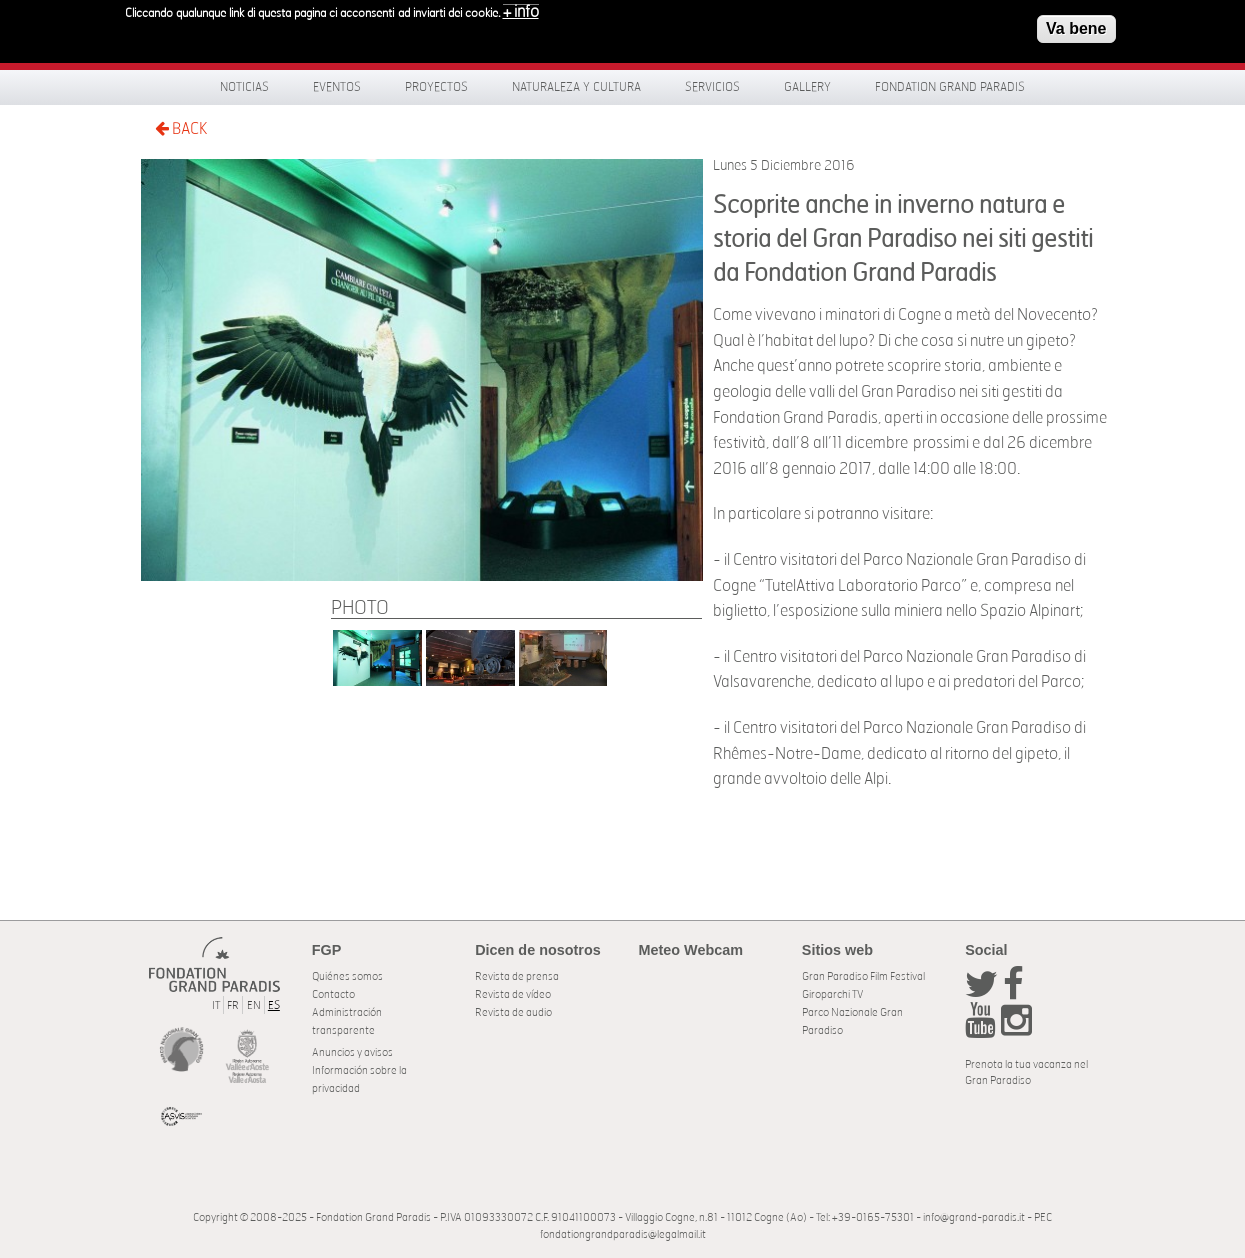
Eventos (337, 87)
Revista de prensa (517, 976)
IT (216, 1005)
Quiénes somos (347, 976)
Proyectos (436, 87)
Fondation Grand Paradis (950, 87)
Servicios (712, 87)
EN (254, 1005)
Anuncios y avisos (352, 1052)
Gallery (807, 87)
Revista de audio (513, 1012)
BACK (181, 128)
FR (233, 1005)
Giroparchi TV (832, 994)
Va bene (1076, 24)
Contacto (333, 994)
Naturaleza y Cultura (576, 87)
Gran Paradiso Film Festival (863, 976)
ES (274, 1005)
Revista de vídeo (513, 994)
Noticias (244, 87)
